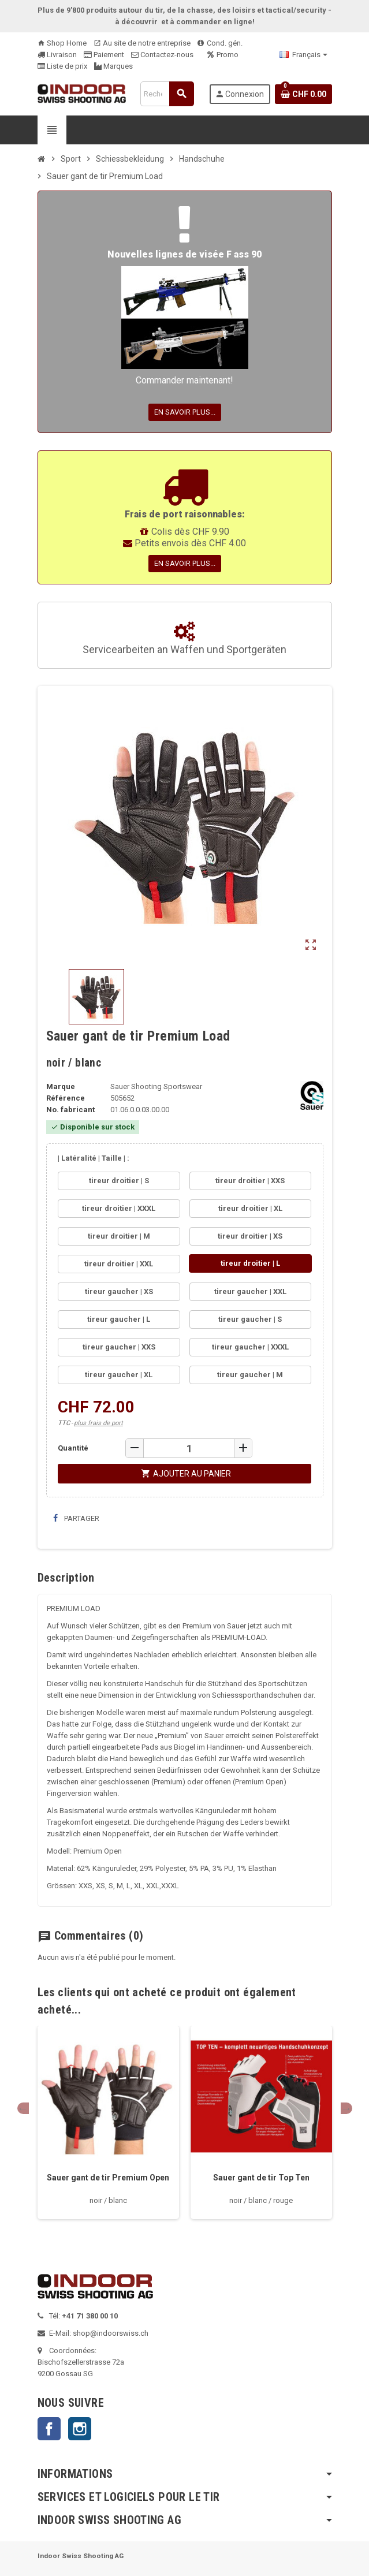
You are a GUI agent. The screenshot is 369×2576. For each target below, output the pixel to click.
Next (346, 2108)
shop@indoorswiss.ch (110, 2333)
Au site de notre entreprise (142, 43)
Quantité (73, 1448)
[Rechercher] (166, 93)
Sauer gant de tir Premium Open (108, 2177)
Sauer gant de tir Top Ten (261, 2177)
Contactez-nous (162, 54)
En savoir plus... (184, 412)
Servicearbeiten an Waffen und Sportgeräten (184, 638)
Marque (60, 1086)
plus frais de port (98, 1423)
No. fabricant (70, 1109)
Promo (222, 54)
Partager (76, 1518)
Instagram (79, 2428)
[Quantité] (188, 1448)
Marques (113, 66)
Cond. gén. (220, 43)
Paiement (104, 54)
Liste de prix (62, 66)
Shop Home (62, 43)
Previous (23, 2108)
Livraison (57, 54)
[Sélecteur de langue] (303, 55)
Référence (65, 1098)
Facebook (49, 2428)
